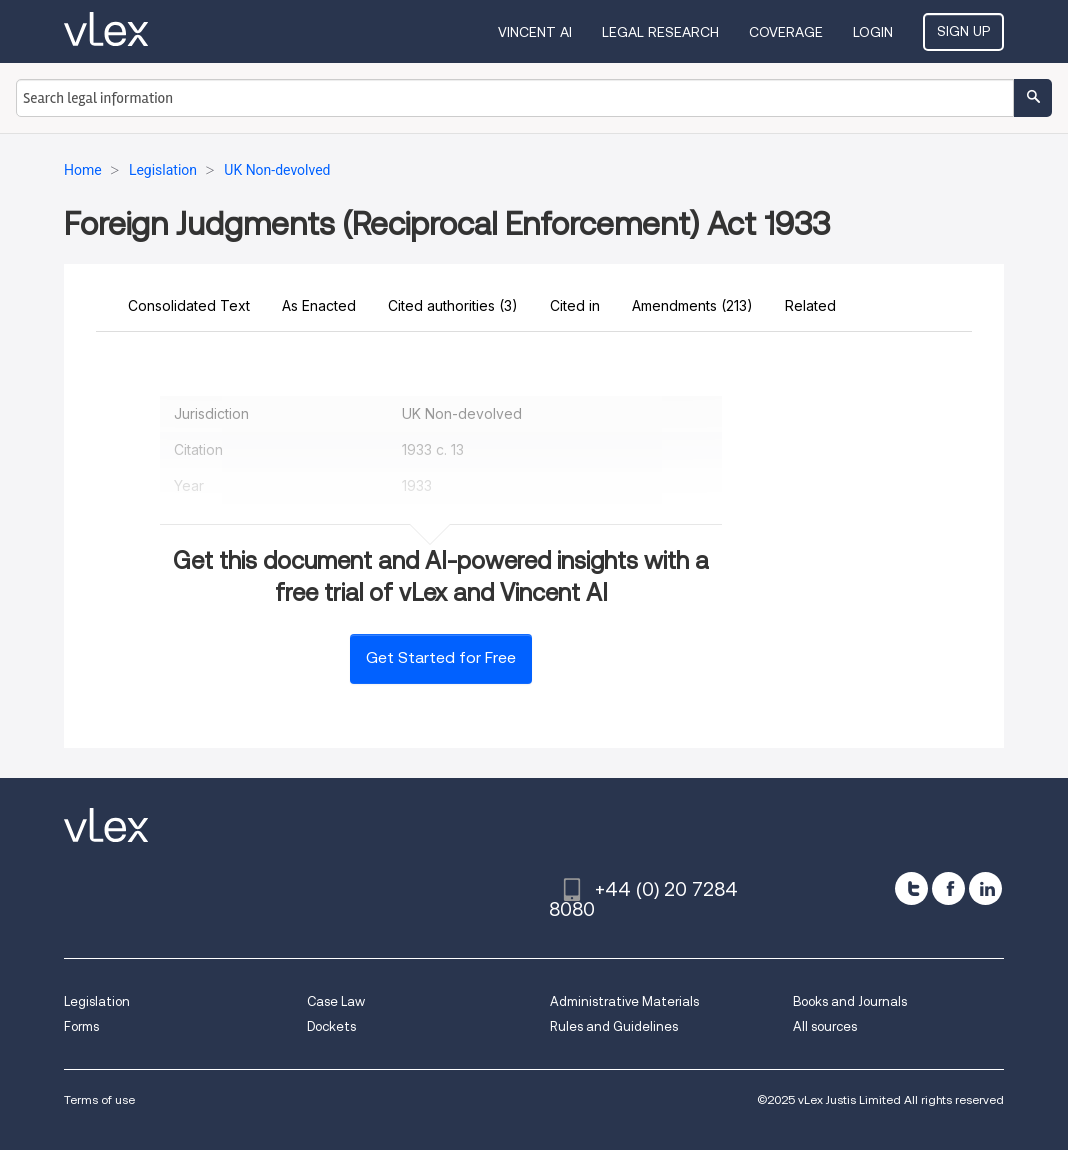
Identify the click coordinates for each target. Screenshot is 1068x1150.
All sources (825, 1026)
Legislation (97, 1001)
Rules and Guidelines (614, 1026)
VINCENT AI (535, 32)
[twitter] (911, 888)
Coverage (786, 32)
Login (873, 32)
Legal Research (660, 32)
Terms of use (99, 1099)
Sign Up (963, 31)
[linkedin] (985, 888)
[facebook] (948, 888)
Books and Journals (850, 1001)
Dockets (331, 1026)
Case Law (336, 1001)
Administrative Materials (624, 1001)
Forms (81, 1026)
